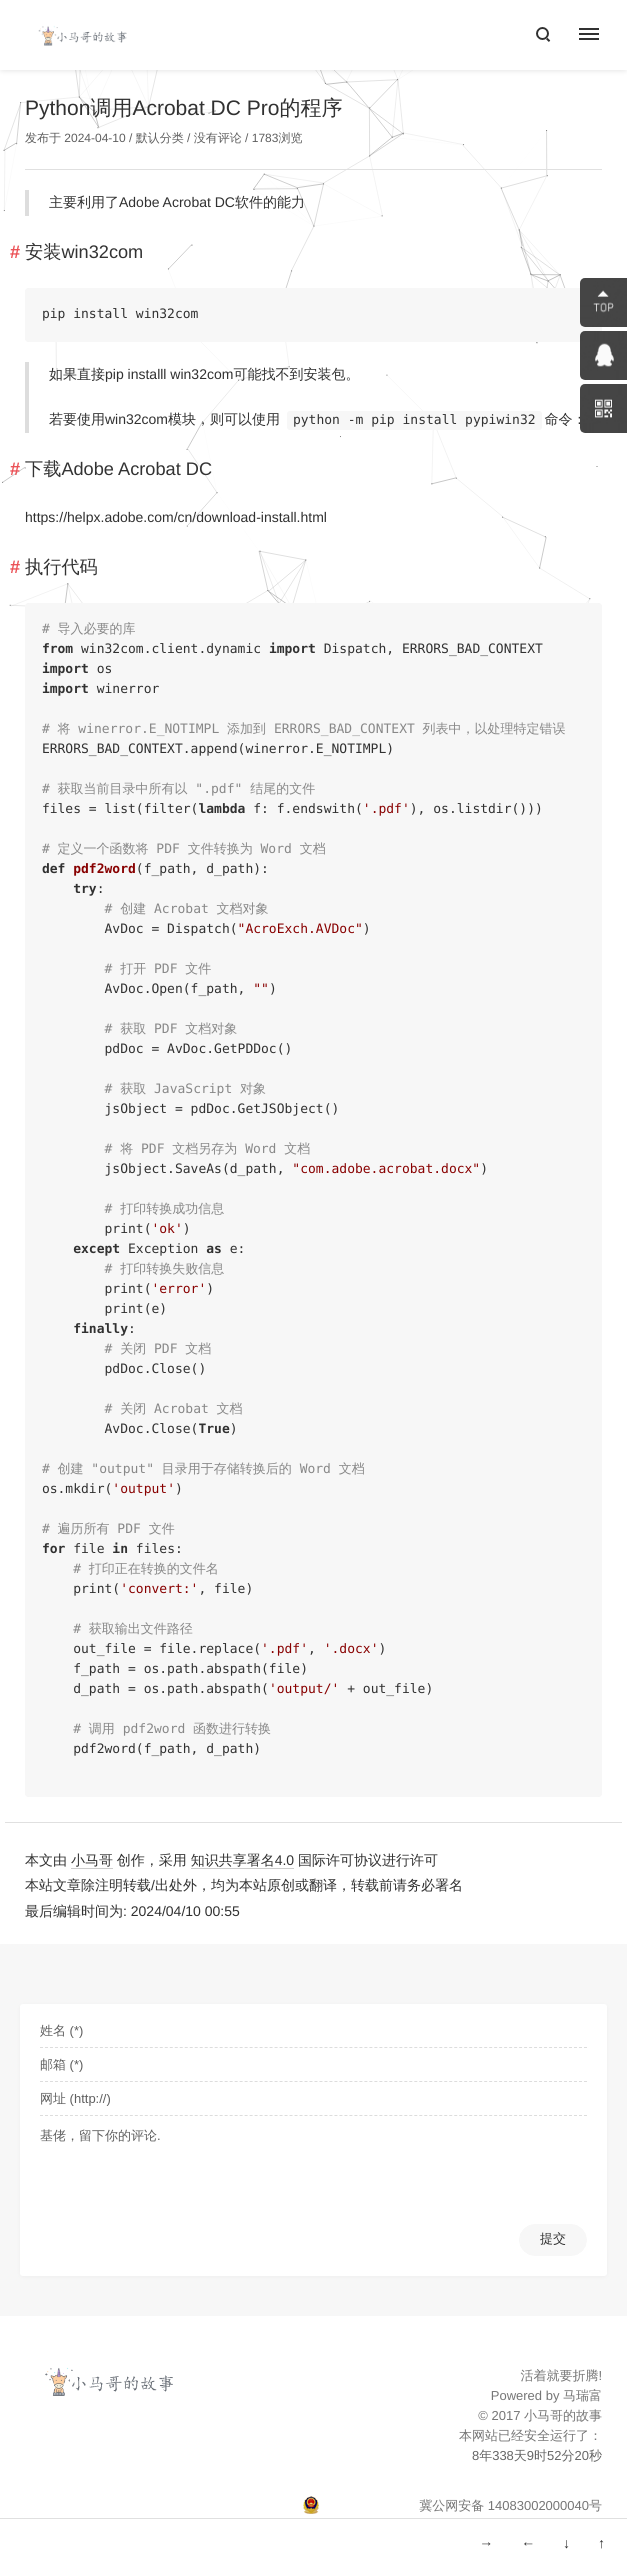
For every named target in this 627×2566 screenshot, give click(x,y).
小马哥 (92, 1860)
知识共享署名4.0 (242, 1860)
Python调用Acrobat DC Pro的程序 (183, 108)
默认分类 (160, 138)
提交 (553, 2238)
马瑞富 (582, 2395)
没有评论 (218, 138)
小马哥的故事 (563, 2415)
